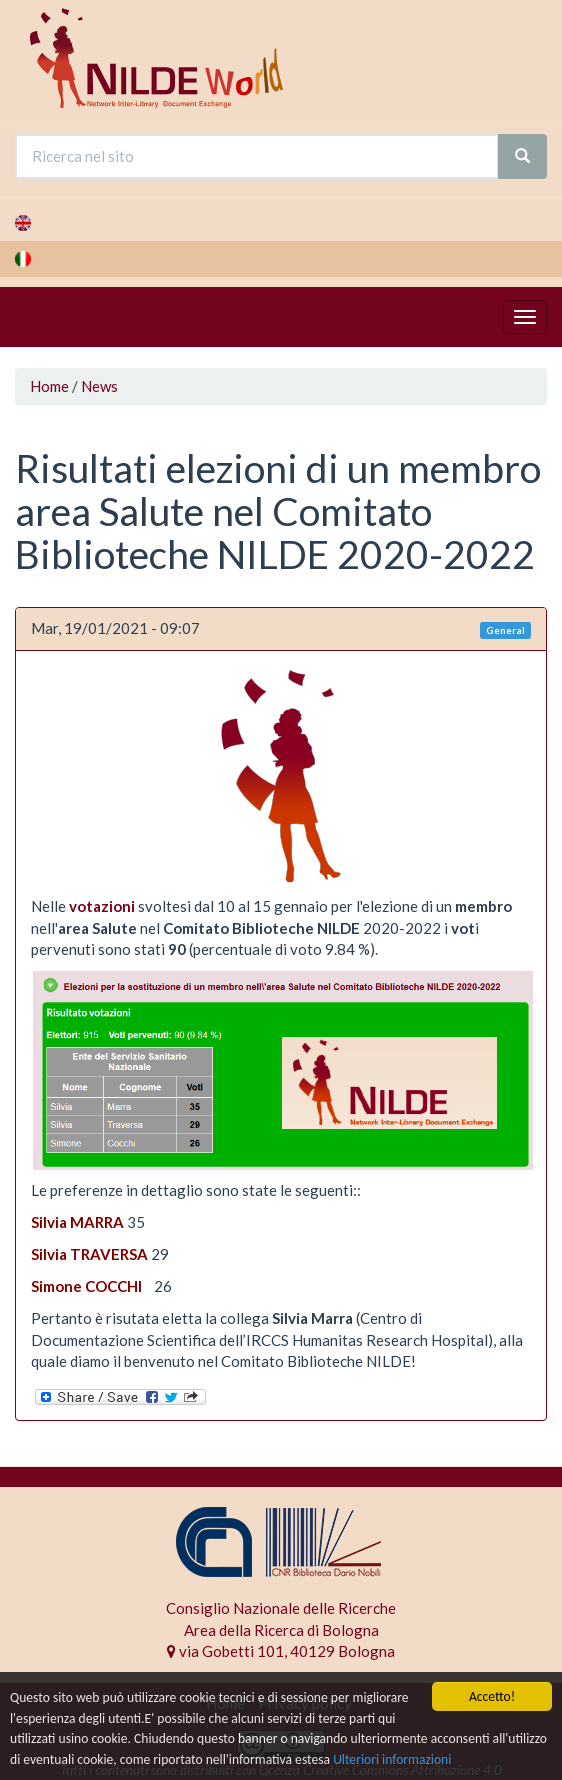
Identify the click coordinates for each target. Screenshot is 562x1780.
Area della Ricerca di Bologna (281, 1630)
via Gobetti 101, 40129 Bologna (281, 1651)
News (99, 386)
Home (49, 386)
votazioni (102, 906)
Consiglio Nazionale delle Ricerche (281, 1608)
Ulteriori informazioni (392, 1760)
